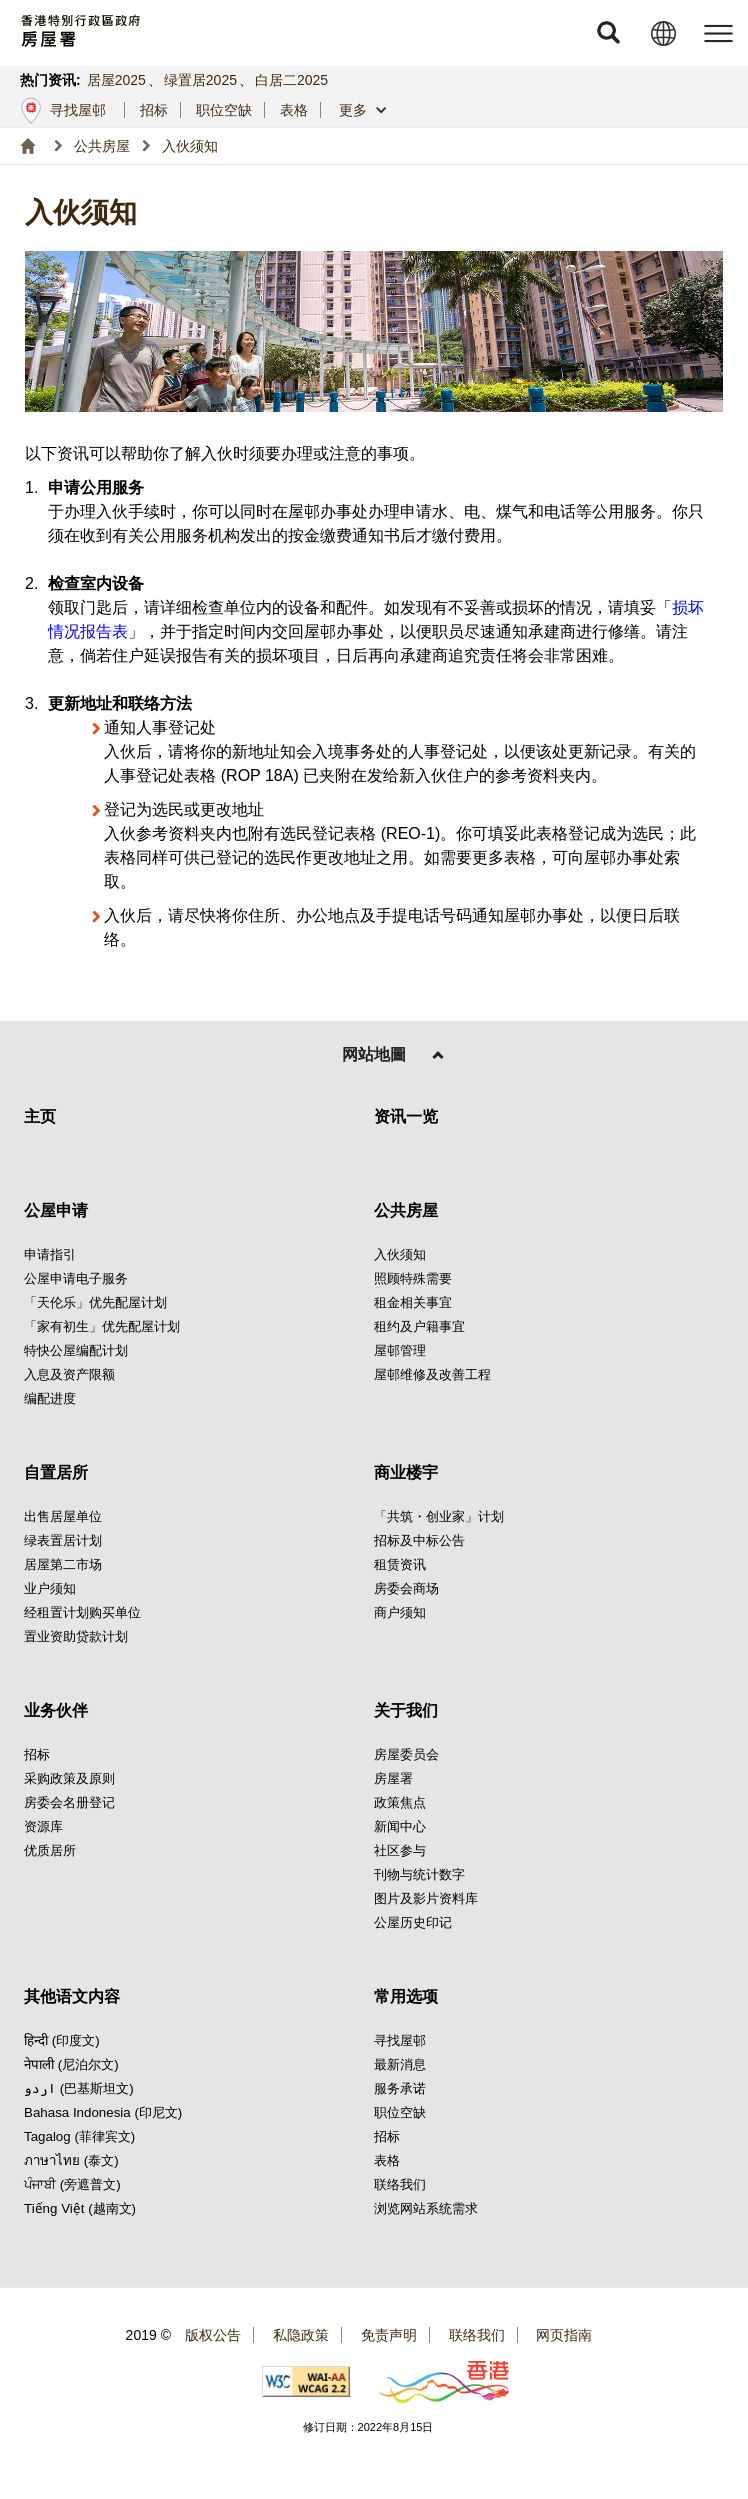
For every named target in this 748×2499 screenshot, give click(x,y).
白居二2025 (291, 80)
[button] (608, 33)
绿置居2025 (200, 80)
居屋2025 (116, 80)
